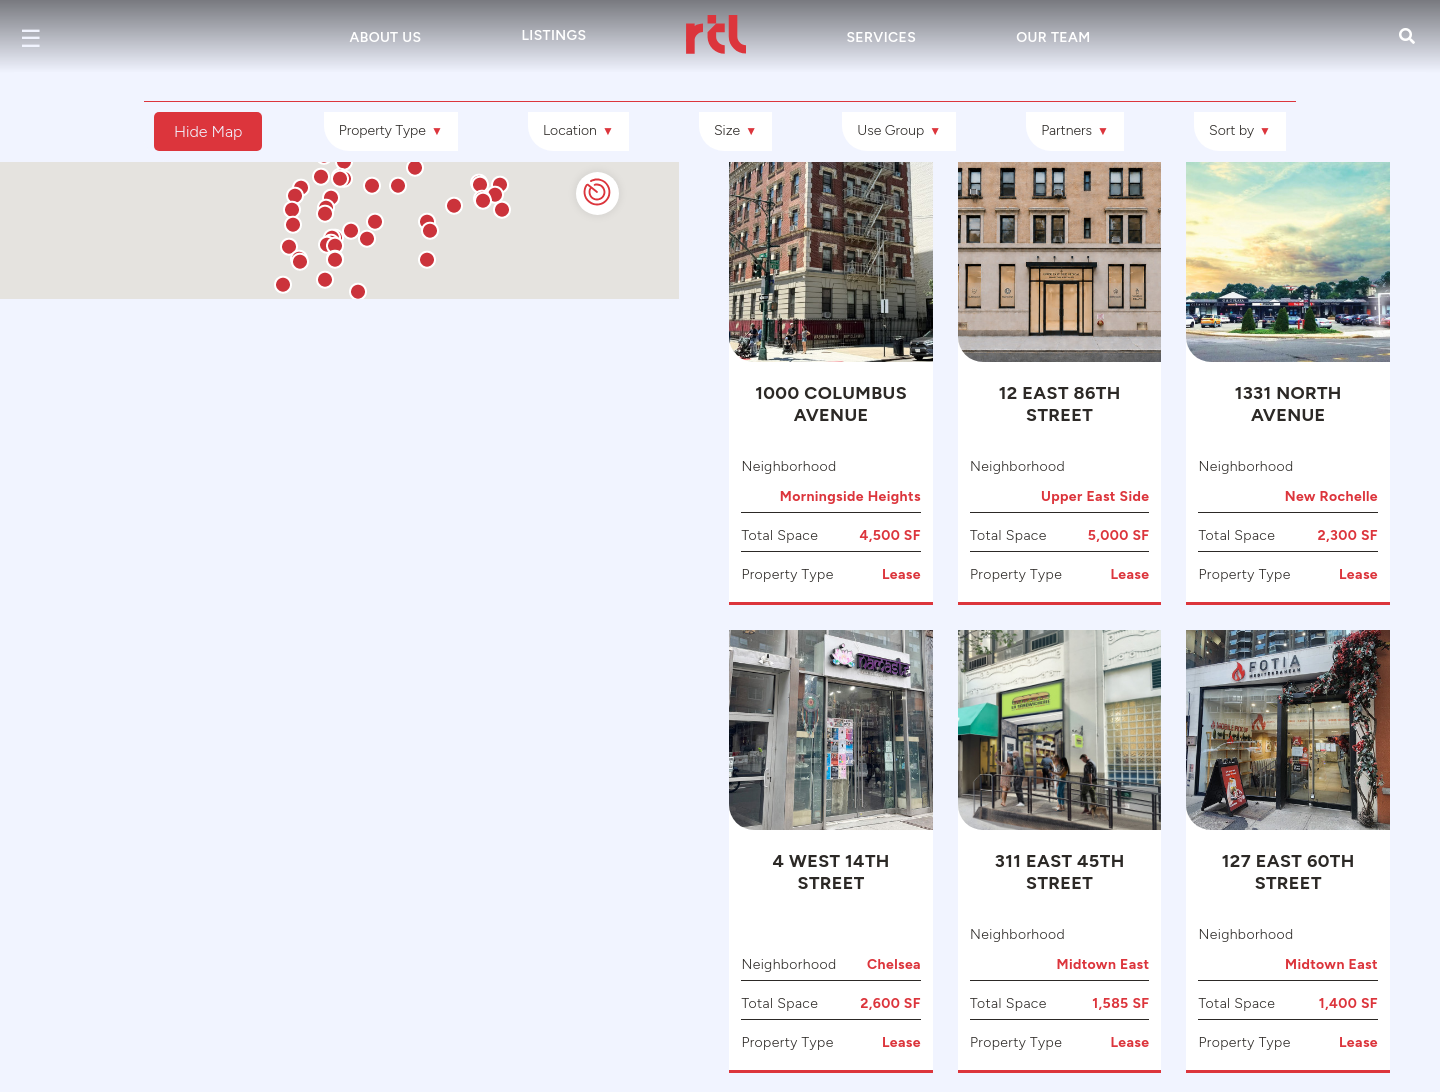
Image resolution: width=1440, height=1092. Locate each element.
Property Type (391, 130)
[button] (245, 568)
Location (578, 130)
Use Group (899, 130)
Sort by (1240, 130)
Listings (553, 35)
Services (881, 37)
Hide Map (208, 131)
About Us (386, 37)
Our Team (1053, 37)
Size (735, 130)
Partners (1075, 130)
